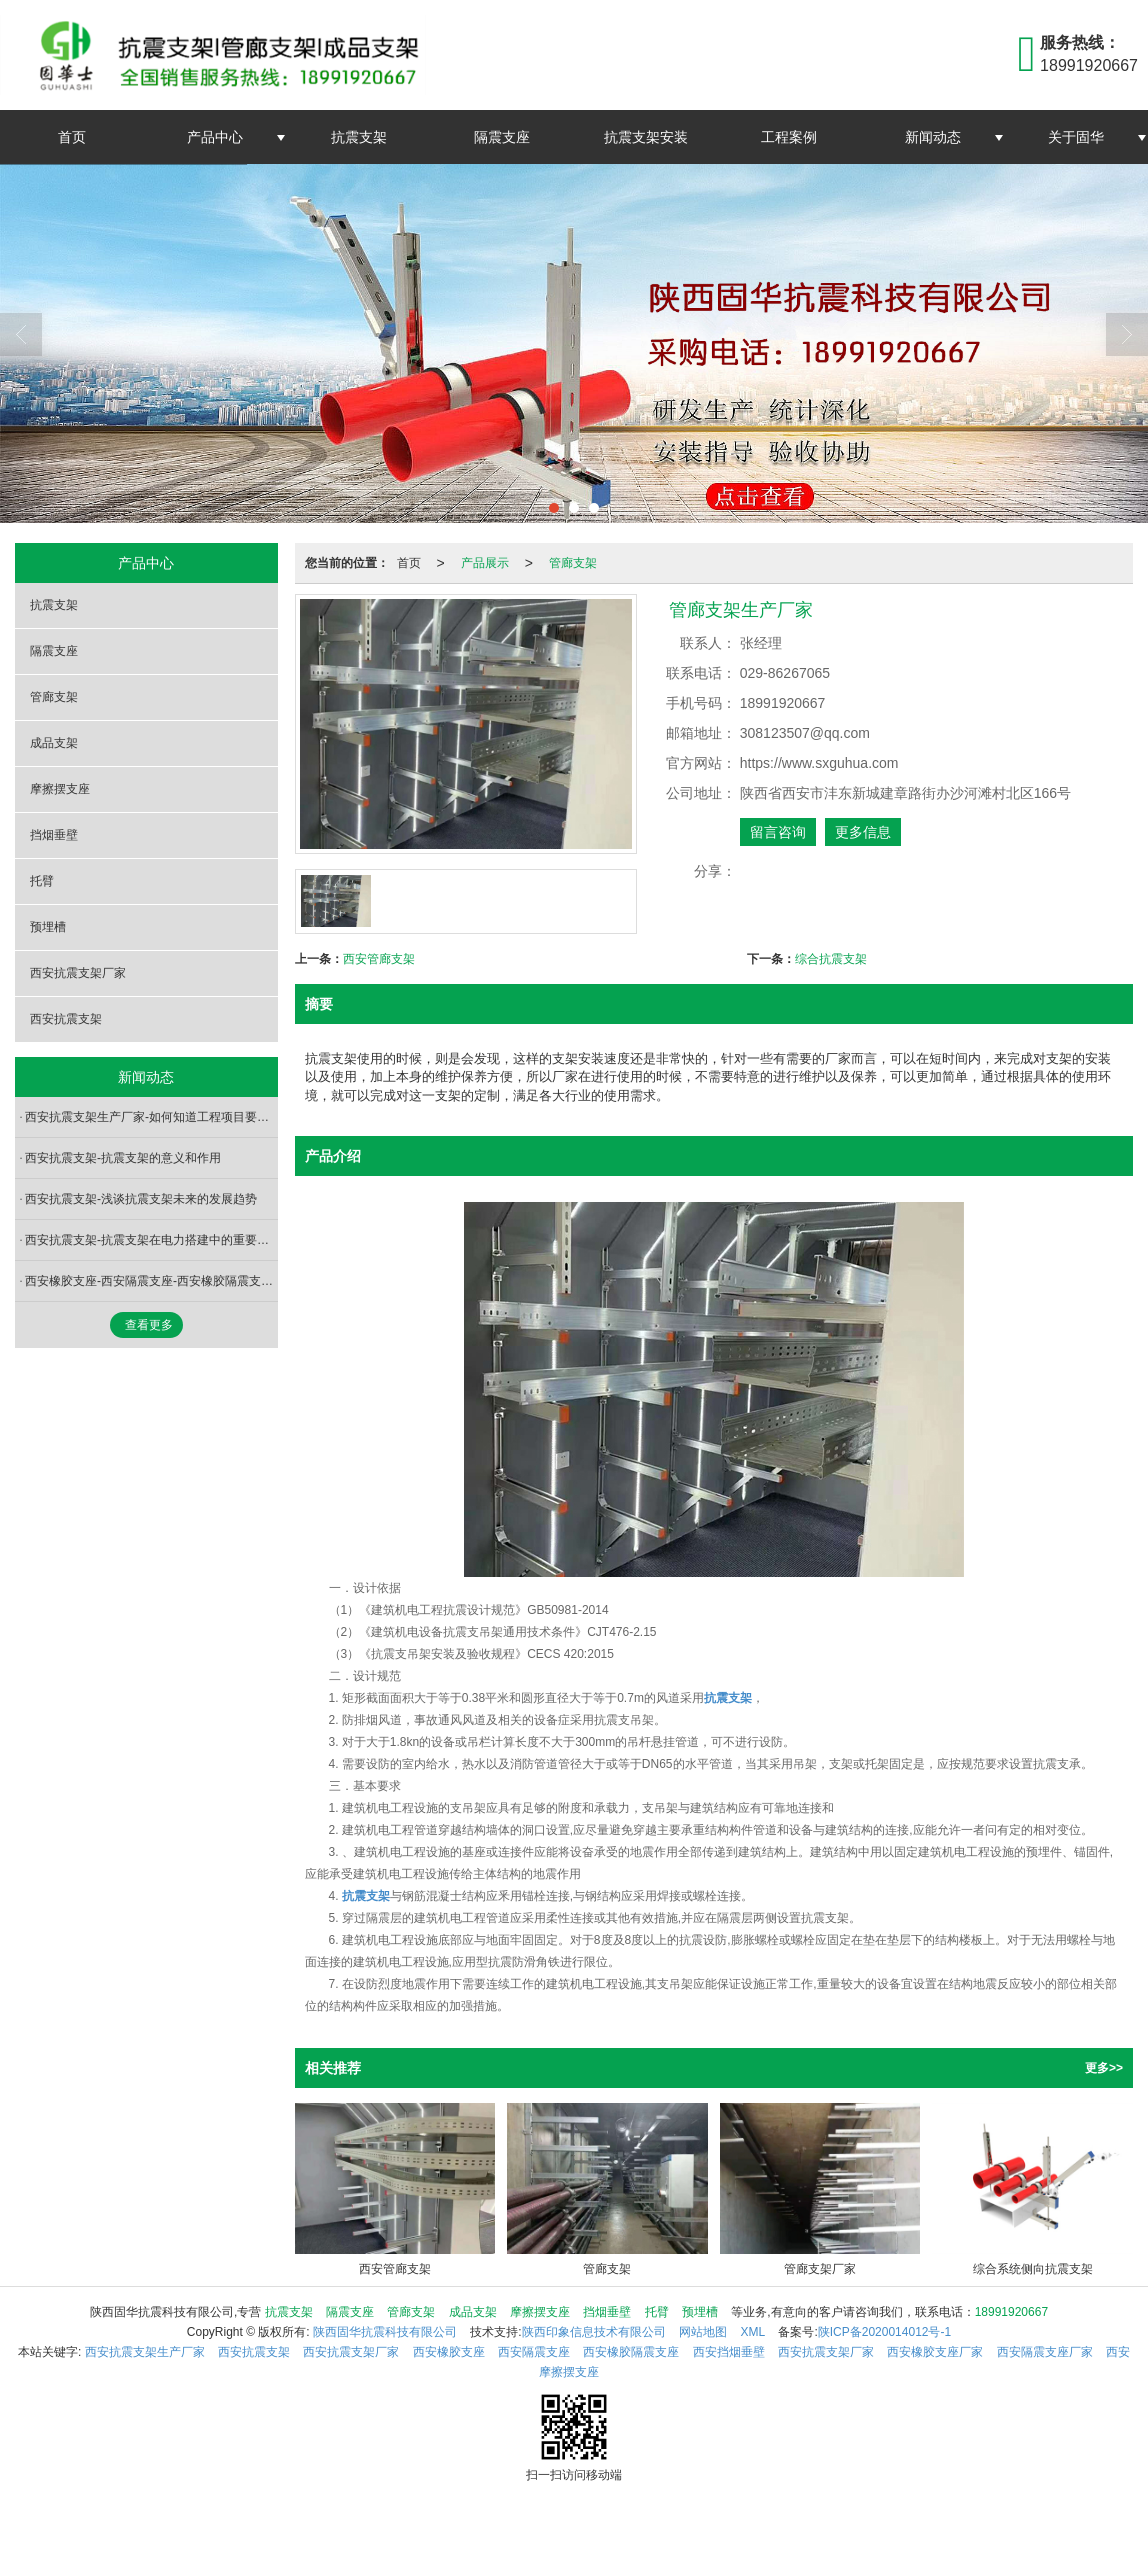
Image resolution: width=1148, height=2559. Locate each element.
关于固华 (1076, 137)
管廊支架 (573, 563)
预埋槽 (48, 927)
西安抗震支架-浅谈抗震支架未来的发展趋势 (141, 1199)
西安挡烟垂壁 (729, 2352)
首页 (72, 137)
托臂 (42, 881)
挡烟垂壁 (54, 835)
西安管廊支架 (379, 959)
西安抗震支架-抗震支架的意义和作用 (123, 1158)
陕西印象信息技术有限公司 (594, 2332)
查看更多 (149, 1325)
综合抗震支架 (831, 959)
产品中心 (215, 137)
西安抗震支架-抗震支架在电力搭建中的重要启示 (151, 1240)
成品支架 (54, 743)
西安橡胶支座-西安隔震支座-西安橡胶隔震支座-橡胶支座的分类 (151, 1281)
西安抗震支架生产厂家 (145, 2352)
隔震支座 (502, 137)
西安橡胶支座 (449, 2352)
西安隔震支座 (534, 2352)
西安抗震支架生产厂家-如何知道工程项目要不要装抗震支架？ (151, 1117)
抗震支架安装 (646, 137)
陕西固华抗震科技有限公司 (385, 2332)
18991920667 (1011, 2312)
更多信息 (863, 832)
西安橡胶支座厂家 (935, 2352)
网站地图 (703, 2332)
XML (752, 2332)
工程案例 (789, 137)
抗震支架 (359, 137)
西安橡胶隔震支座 (631, 2352)
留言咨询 (778, 832)
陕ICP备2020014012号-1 (884, 2332)
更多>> (1104, 2068)
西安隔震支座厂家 (1045, 2352)
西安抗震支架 (66, 1019)
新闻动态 (933, 137)
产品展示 (485, 563)
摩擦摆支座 (60, 789)
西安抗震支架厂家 (78, 973)
